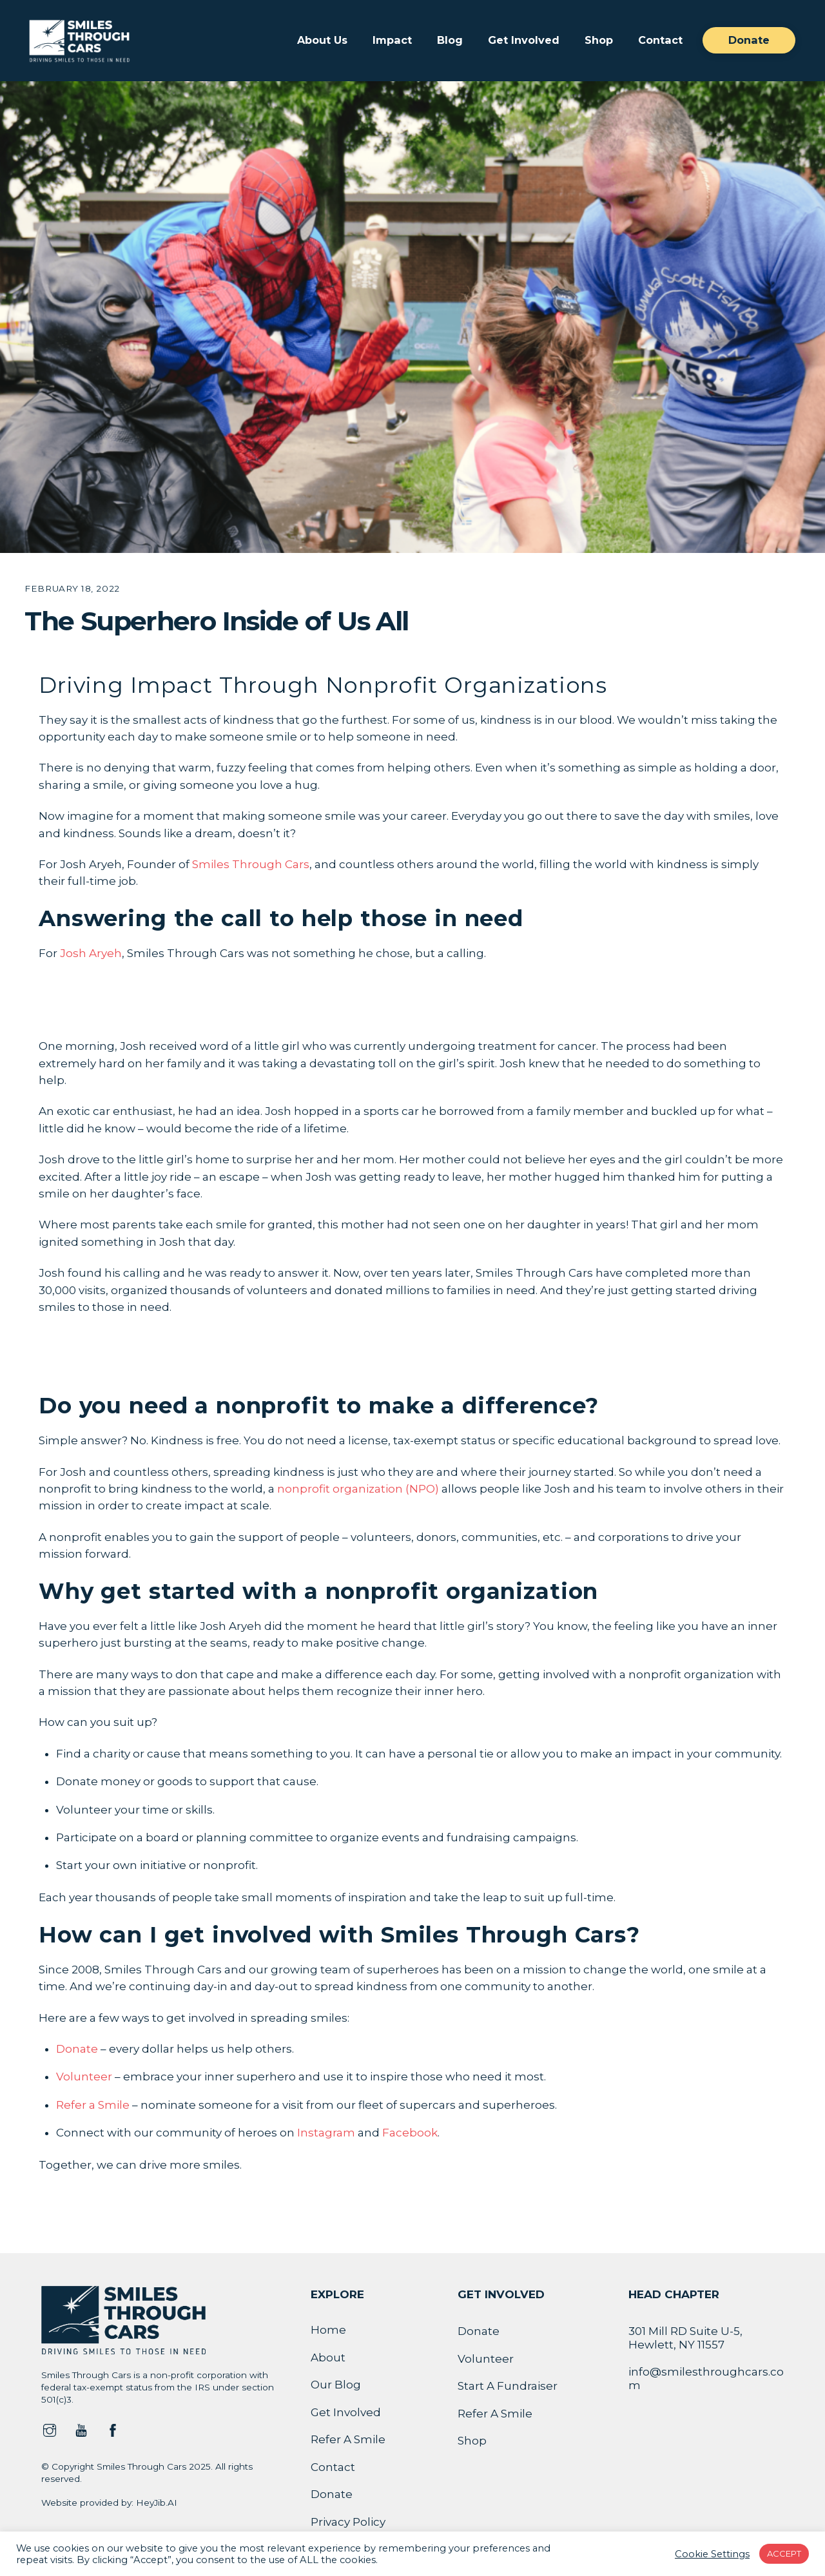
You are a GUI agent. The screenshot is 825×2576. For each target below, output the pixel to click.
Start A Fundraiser (508, 2385)
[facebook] (113, 2429)
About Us (322, 40)
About (328, 2357)
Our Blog (336, 2384)
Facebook (410, 2132)
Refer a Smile (93, 2104)
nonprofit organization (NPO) (358, 1488)
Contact (660, 40)
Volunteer (84, 2076)
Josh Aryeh (91, 953)
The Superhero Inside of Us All (216, 621)
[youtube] (81, 2429)
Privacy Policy (348, 2521)
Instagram (326, 2132)
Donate (749, 40)
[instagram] (50, 2429)
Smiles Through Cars (250, 864)
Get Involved (523, 40)
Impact (392, 40)
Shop (599, 40)
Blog (450, 40)
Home (328, 2329)
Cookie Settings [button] (712, 2554)
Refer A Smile (348, 2439)
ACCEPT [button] (784, 2553)
